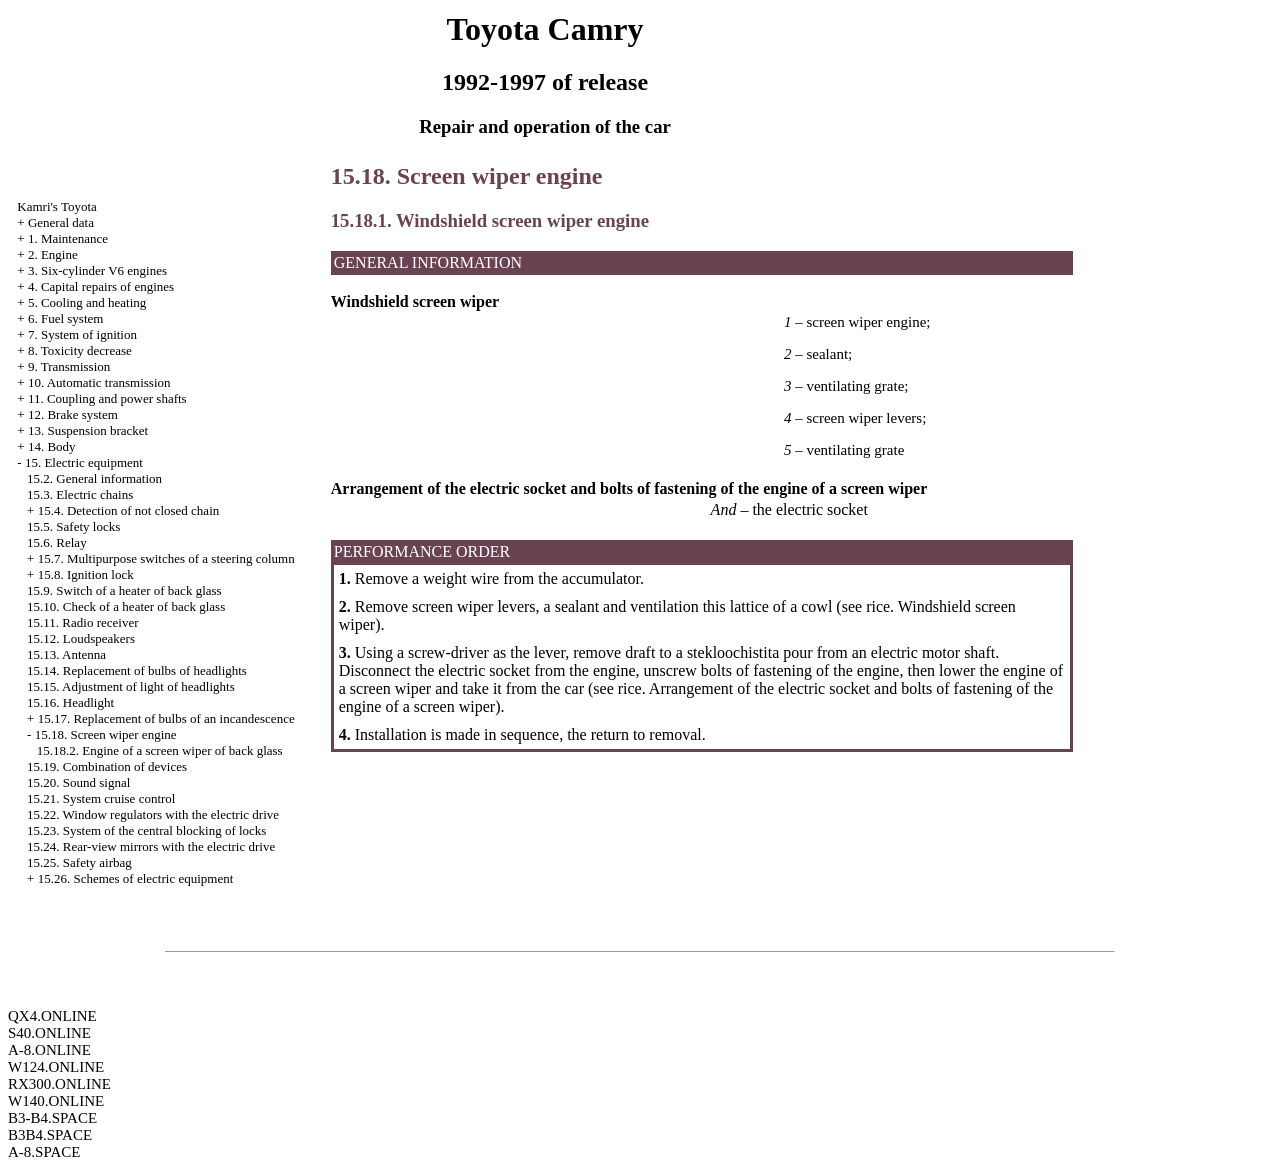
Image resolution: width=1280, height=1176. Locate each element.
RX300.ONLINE (59, 1084)
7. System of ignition (82, 334)
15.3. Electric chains (80, 494)
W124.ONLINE (56, 1067)
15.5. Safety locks (73, 526)
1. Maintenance (68, 238)
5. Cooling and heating (87, 302)
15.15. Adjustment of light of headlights (131, 686)
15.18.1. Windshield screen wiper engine (490, 220)
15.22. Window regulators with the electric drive (153, 814)
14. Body (52, 446)
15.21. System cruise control (101, 798)
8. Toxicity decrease (80, 350)
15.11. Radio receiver (82, 622)
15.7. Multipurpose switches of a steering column (166, 558)
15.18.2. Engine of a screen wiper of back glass (160, 750)
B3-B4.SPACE (52, 1118)
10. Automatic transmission (99, 382)
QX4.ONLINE (52, 1016)
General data (61, 222)
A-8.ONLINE (49, 1050)
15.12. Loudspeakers (81, 638)
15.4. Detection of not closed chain (129, 510)
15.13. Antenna (66, 654)
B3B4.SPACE (50, 1135)
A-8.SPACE (44, 1152)
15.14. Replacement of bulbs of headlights (137, 670)
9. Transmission (69, 366)
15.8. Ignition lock (86, 574)
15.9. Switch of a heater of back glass (124, 590)
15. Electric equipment (84, 462)
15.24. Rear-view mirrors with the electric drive (151, 846)
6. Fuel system (65, 318)
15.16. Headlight (70, 702)
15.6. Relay (57, 542)
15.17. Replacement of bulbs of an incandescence (166, 718)
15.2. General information (94, 478)
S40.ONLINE (49, 1033)
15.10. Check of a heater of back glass (126, 606)
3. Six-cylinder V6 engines (97, 270)
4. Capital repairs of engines (101, 286)
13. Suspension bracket (88, 430)
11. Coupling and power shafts (107, 398)
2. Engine (53, 254)
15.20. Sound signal (78, 782)
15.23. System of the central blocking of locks (146, 830)
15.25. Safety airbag (79, 862)
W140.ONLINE (56, 1101)
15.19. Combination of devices (107, 766)
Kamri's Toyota (57, 206)
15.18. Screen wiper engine (106, 734)
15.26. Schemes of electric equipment (136, 878)
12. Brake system (73, 414)
